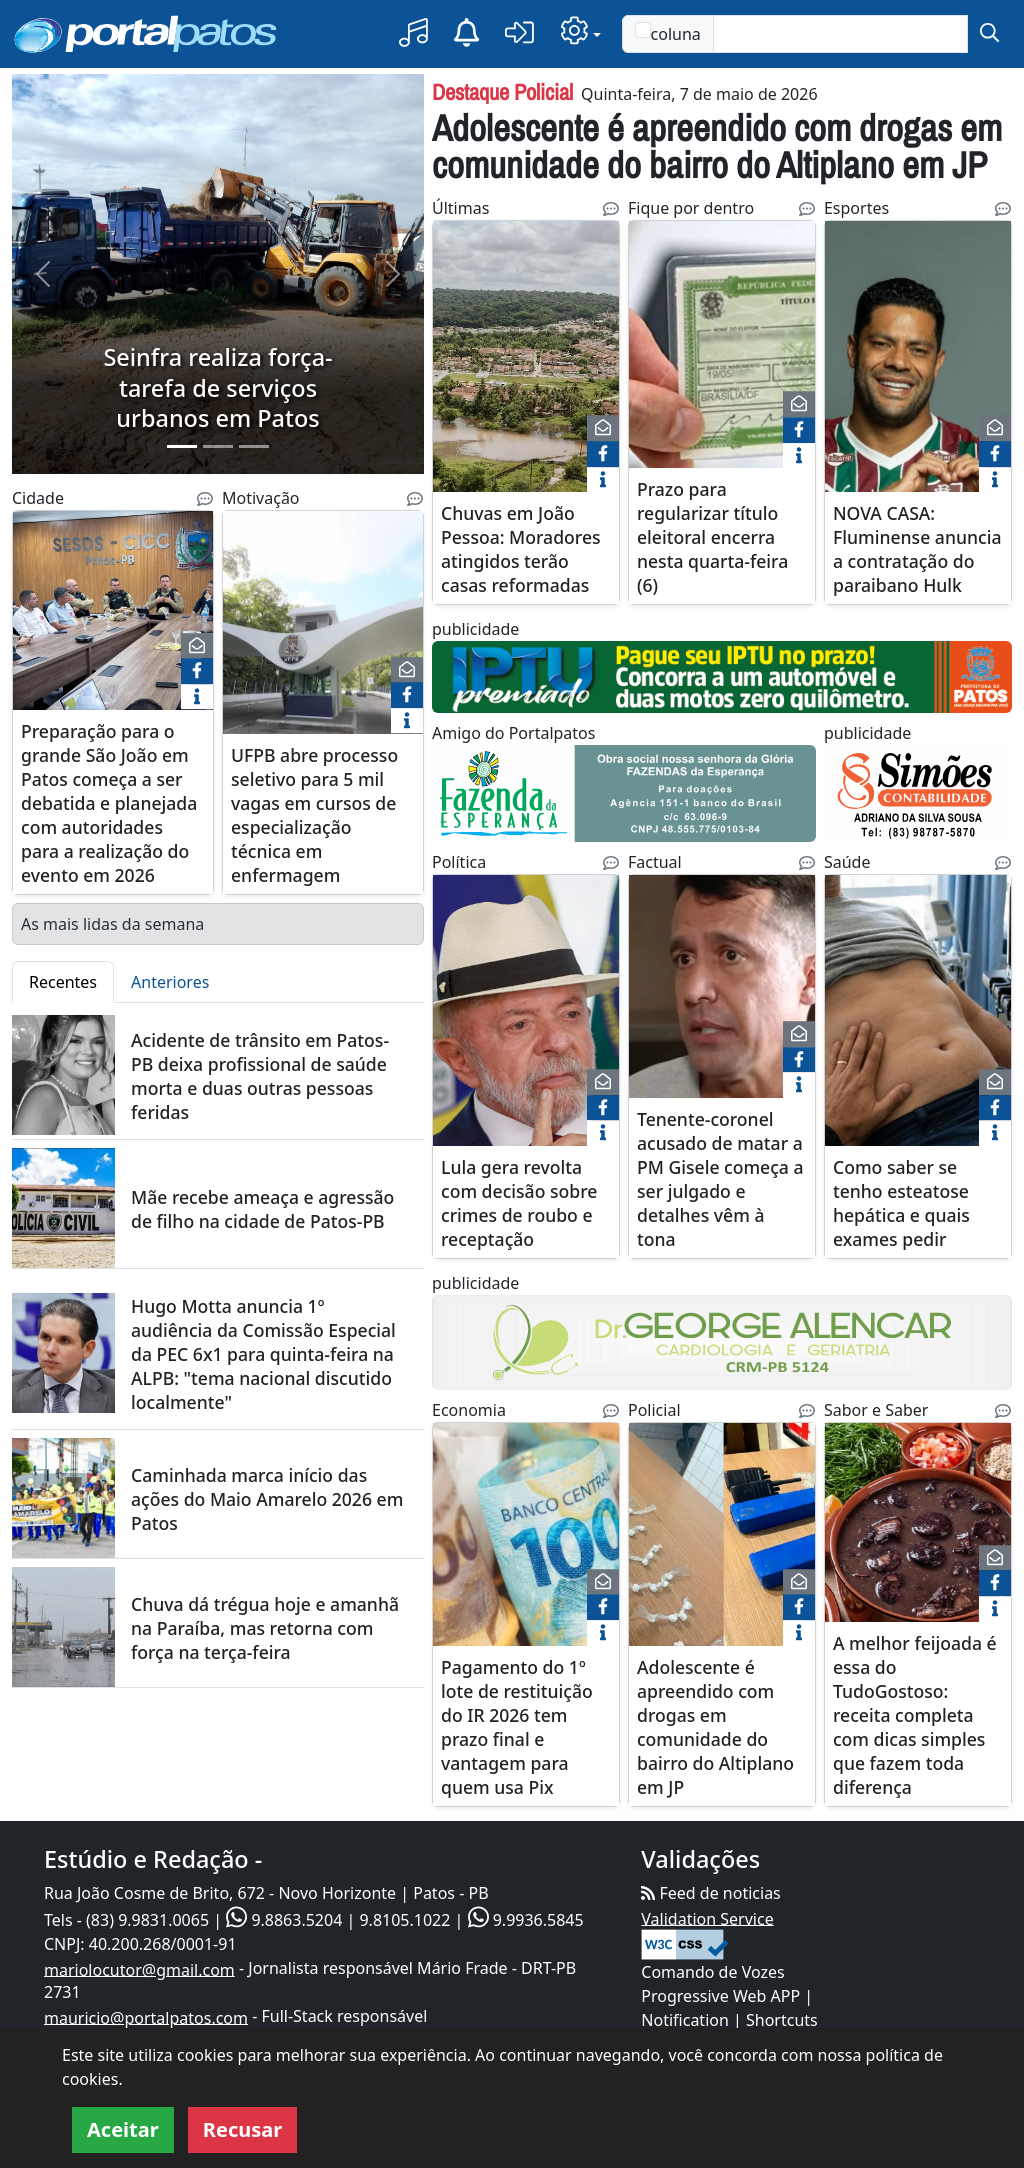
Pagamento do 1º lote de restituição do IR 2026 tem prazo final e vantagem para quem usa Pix (517, 1727)
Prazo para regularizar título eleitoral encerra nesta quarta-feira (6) (712, 538)
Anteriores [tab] (170, 982)
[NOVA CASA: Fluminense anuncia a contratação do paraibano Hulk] (918, 356)
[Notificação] (466, 33)
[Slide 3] (254, 446)
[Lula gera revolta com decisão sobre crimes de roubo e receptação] (526, 1022)
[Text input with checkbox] (840, 34)
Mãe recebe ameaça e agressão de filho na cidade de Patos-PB (262, 1209)
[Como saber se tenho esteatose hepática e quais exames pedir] (918, 1022)
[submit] (989, 34)
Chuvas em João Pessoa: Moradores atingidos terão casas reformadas (521, 550)
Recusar (242, 2129)
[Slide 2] (218, 446)
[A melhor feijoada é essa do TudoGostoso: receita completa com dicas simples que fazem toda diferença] (918, 1546)
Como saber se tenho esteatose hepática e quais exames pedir (901, 1203)
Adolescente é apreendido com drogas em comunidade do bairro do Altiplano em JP (717, 146)
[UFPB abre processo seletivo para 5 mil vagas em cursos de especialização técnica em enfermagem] (323, 634)
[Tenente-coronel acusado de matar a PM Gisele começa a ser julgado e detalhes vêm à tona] (722, 998)
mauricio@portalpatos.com (146, 2017)
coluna (668, 33)
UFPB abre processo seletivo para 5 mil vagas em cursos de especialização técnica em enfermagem (314, 815)
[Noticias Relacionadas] (205, 499)
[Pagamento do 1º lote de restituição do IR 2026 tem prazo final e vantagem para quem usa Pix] (526, 1546)
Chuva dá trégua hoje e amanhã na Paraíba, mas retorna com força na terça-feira (265, 1628)
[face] (197, 671)
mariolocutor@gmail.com (139, 1969)
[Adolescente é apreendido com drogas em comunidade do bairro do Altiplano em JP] (722, 1546)
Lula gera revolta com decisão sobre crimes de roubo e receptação (519, 1203)
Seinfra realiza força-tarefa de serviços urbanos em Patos (217, 387)
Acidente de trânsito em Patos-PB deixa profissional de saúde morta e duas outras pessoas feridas (260, 1076)
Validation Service (707, 1918)
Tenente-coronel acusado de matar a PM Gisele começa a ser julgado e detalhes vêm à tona (720, 1179)
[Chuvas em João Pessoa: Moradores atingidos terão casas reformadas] (526, 356)
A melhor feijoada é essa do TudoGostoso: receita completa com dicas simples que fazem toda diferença (915, 1715)
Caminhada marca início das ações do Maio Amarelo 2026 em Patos (267, 1499)
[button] (413, 33)
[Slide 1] (182, 446)
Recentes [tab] (63, 982)
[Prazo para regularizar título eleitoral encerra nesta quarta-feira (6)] (722, 368)
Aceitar (123, 2129)
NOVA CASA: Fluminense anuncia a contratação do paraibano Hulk (917, 550)
